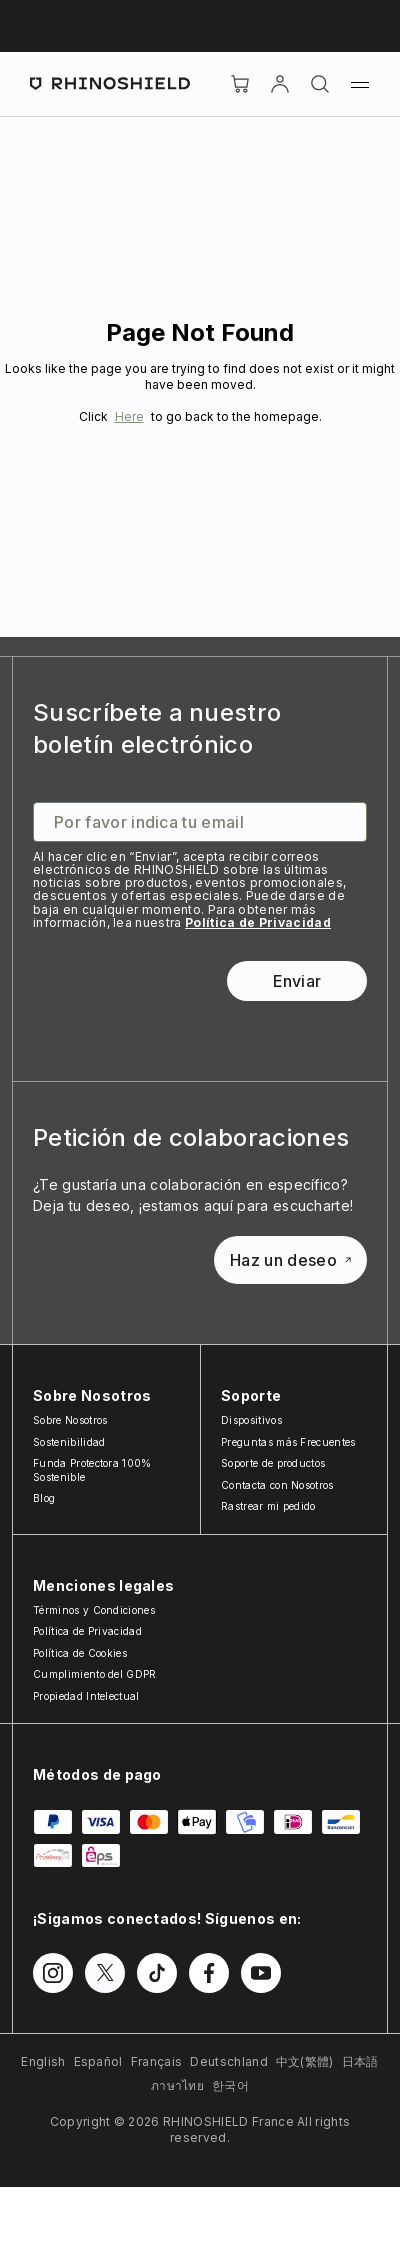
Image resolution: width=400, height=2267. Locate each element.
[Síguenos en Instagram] (53, 1973)
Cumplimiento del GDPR (95, 1674)
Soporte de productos (273, 1463)
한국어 (230, 2085)
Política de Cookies (80, 1653)
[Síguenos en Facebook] (209, 1973)
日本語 (360, 2061)
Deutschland (229, 2061)
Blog (44, 1498)
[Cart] (240, 84)
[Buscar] (320, 84)
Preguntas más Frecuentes (288, 1442)
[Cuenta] (280, 84)
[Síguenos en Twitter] (105, 1973)
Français (157, 2061)
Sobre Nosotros (70, 1420)
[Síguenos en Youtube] (261, 1973)
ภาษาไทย (177, 2085)
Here (129, 416)
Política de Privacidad (258, 922)
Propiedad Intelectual (86, 1696)
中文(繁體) (305, 2061)
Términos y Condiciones (94, 1610)
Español (98, 2061)
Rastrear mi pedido (268, 1506)
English (43, 2061)
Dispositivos (251, 1420)
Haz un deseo (290, 1260)
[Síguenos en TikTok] (157, 1973)
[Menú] (360, 84)
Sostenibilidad (69, 1442)
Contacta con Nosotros (277, 1485)
